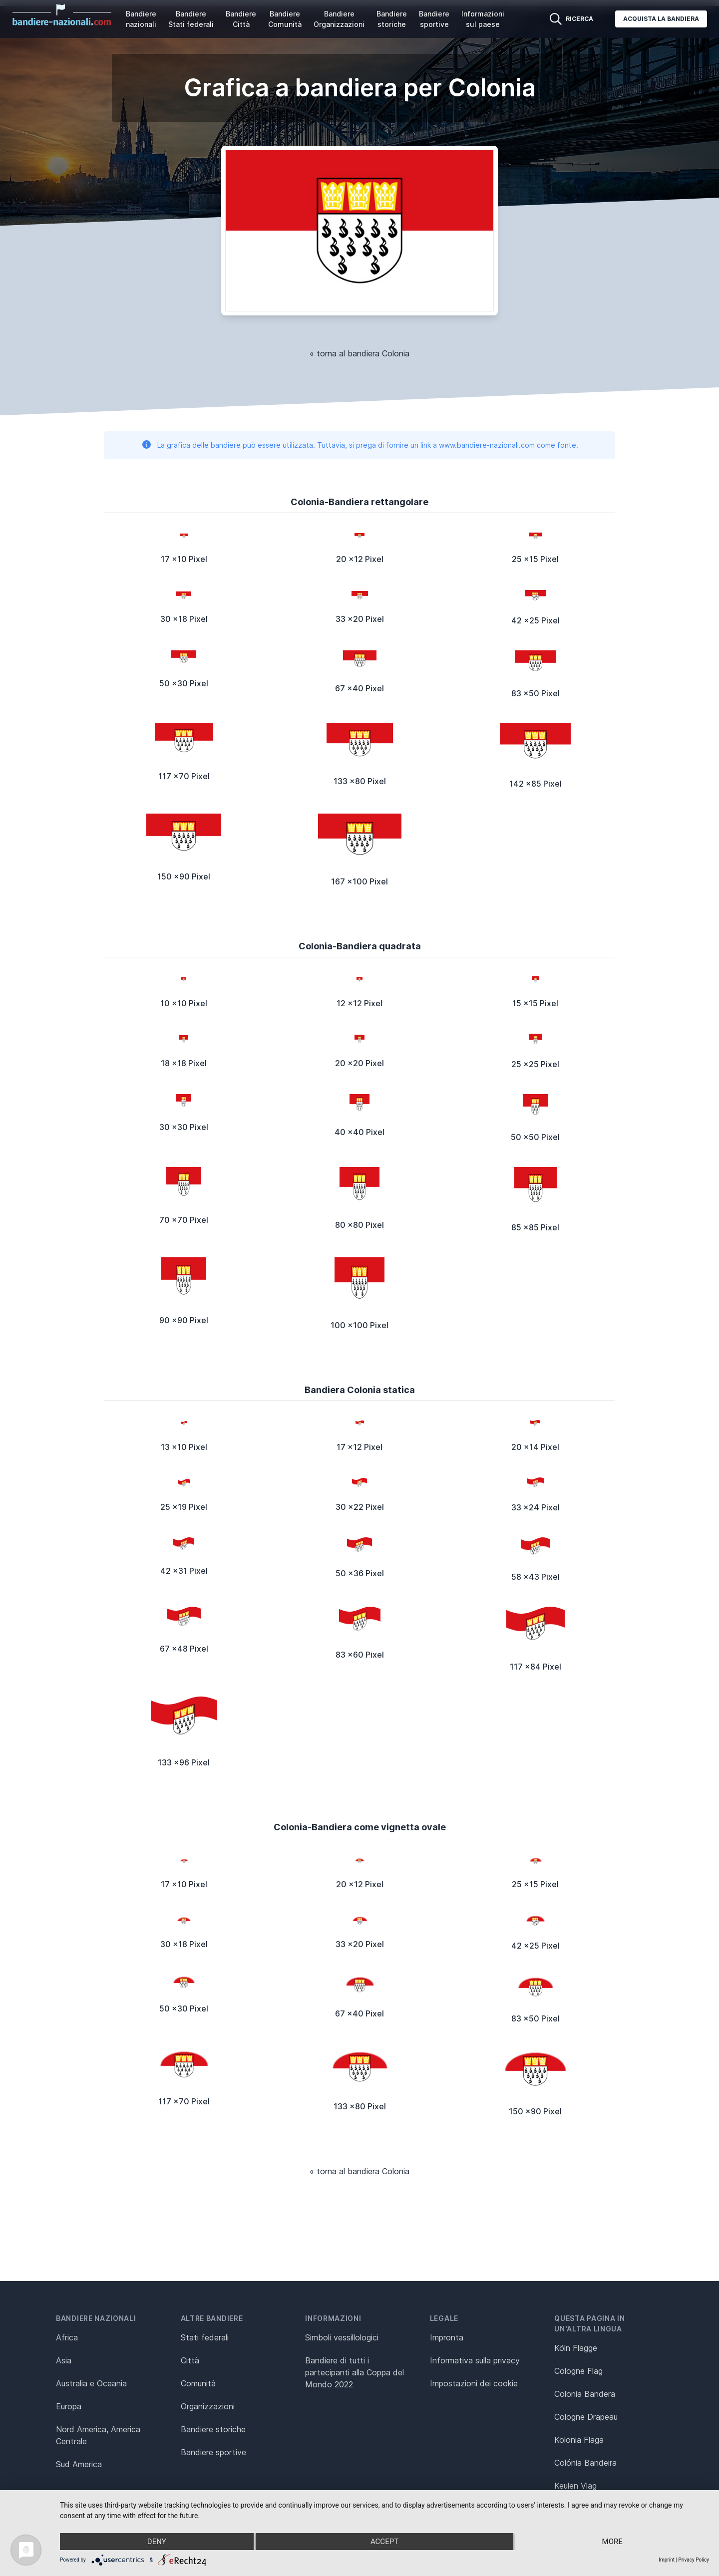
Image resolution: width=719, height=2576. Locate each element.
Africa (67, 2337)
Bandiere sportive (434, 18)
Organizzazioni (208, 2406)
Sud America (79, 2464)
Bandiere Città (241, 18)
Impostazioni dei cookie (474, 2383)
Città (190, 2360)
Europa (68, 2406)
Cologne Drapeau (586, 2417)
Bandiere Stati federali (191, 18)
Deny (156, 2541)
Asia (63, 2360)
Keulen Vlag (575, 2486)
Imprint (667, 2560)
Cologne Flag (578, 2371)
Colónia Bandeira (585, 2463)
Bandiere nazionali (141, 18)
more (612, 2541)
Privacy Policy (693, 2560)
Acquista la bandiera (661, 18)
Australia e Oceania (91, 2383)
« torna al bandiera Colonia (359, 353)
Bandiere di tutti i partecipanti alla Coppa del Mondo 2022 (354, 2372)
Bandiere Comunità (285, 18)
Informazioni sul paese (482, 18)
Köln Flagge (575, 2348)
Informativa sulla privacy (475, 2360)
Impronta (446, 2337)
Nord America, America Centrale (98, 2435)
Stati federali (205, 2337)
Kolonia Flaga (579, 2440)
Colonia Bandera (584, 2394)
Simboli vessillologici (341, 2337)
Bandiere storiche (391, 18)
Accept (384, 2541)
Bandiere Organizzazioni (339, 18)
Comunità (198, 2383)
